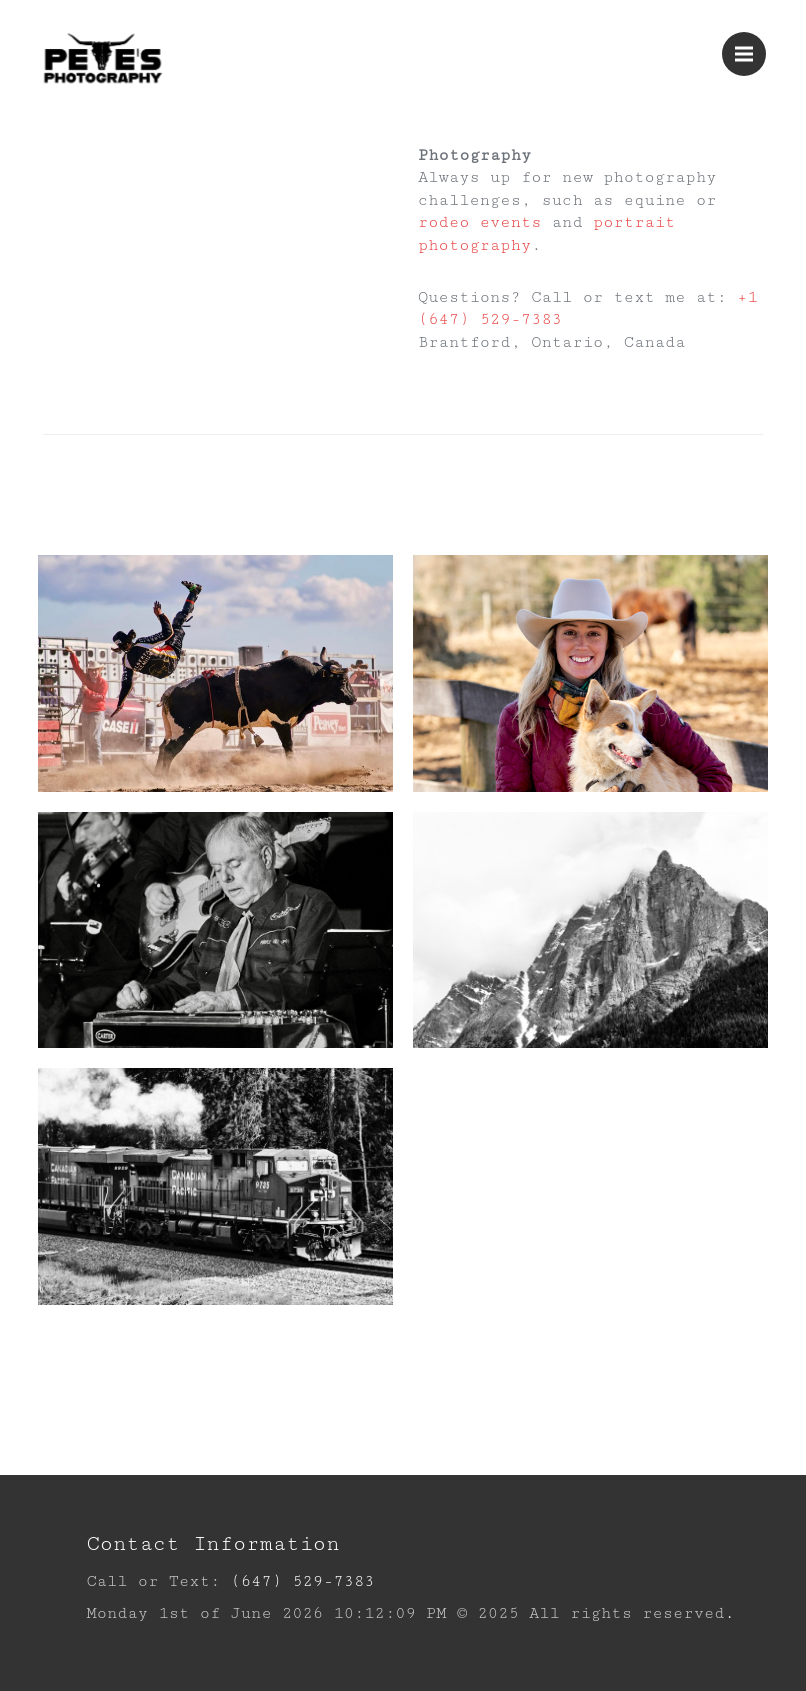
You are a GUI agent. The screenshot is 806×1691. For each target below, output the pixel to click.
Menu (750, 45)
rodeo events (480, 222)
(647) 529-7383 (303, 1581)
